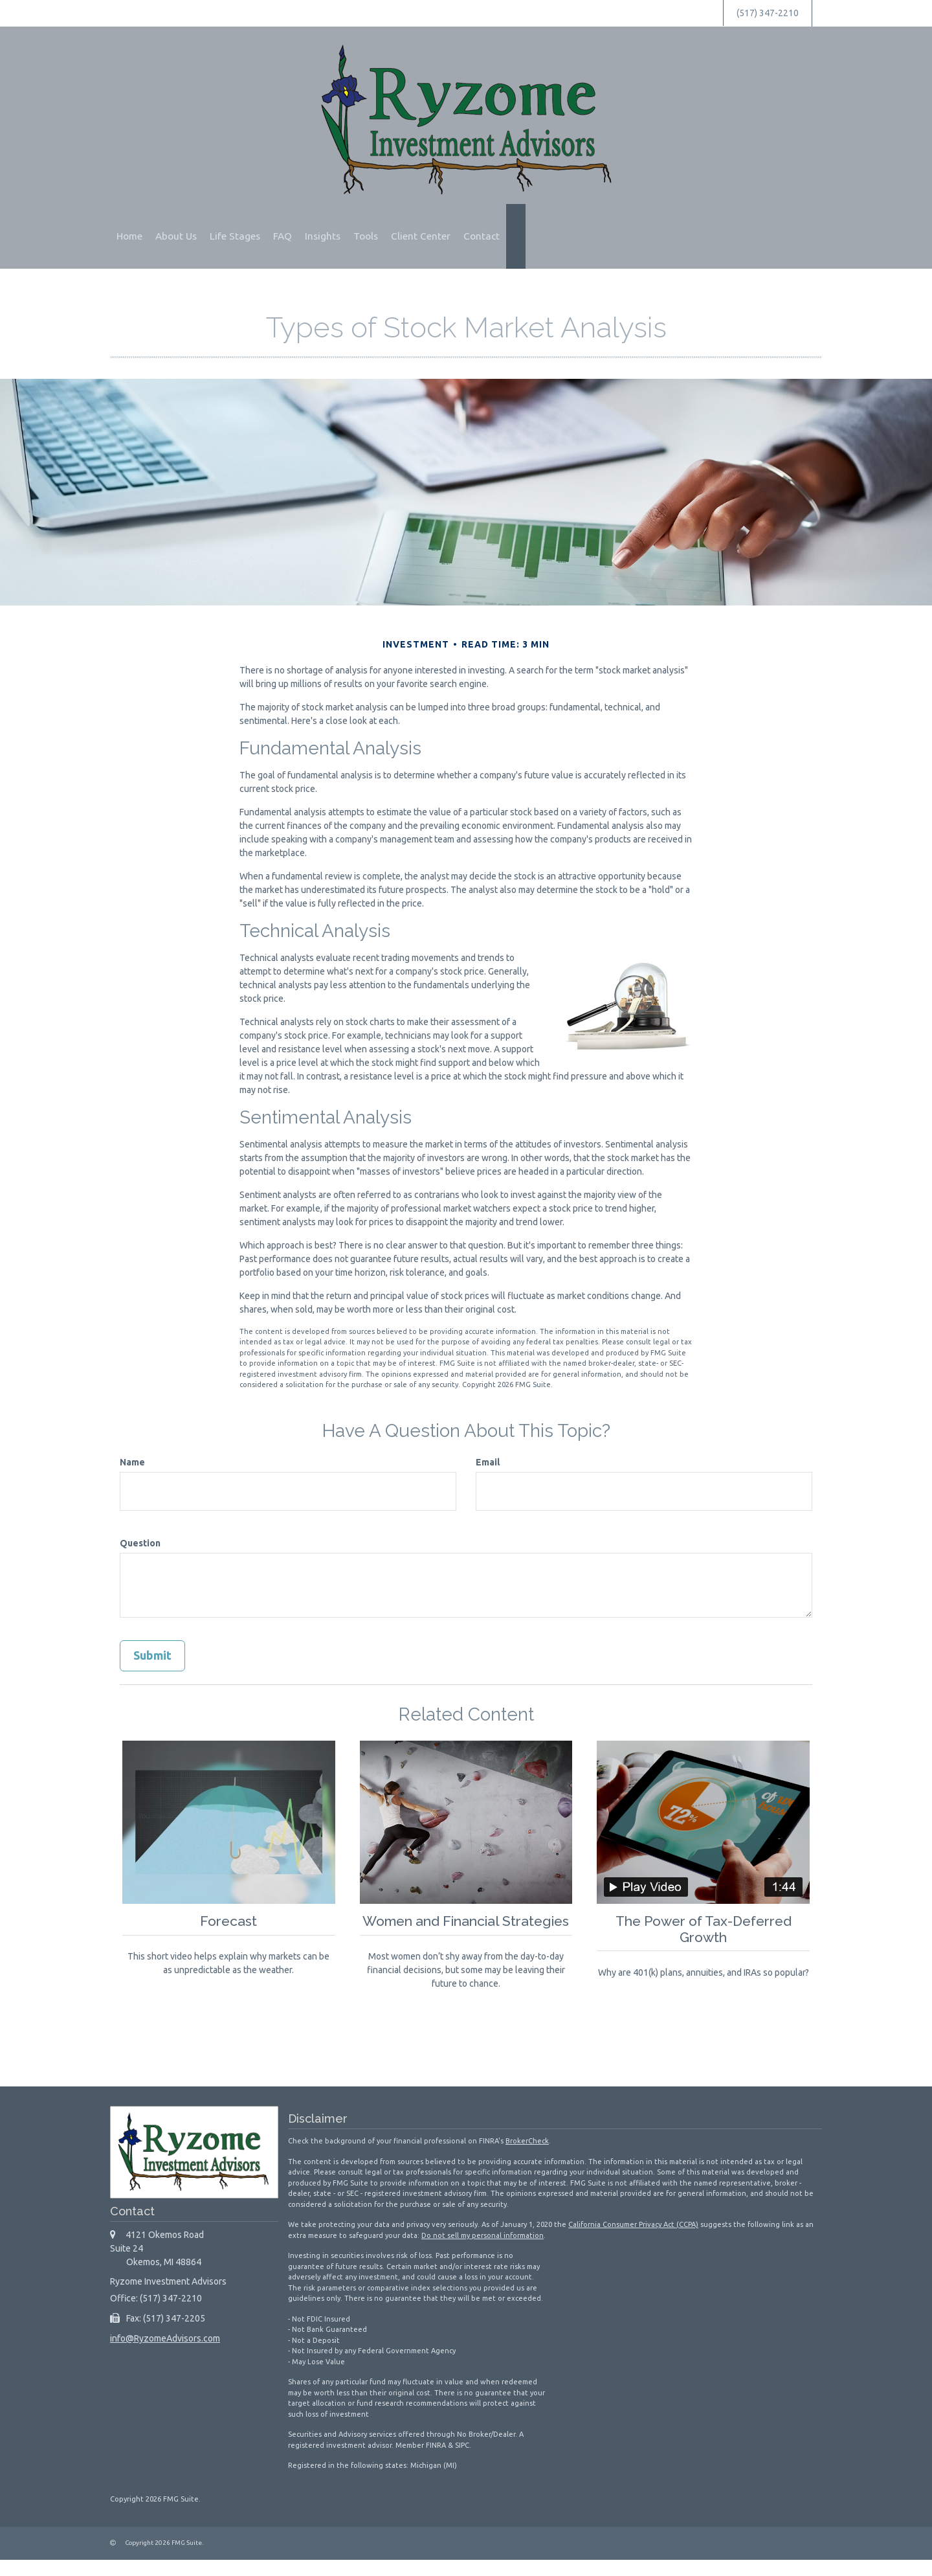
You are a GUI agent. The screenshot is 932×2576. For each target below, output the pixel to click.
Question (140, 1543)
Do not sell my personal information (482, 2251)
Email (488, 1462)
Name (132, 1462)
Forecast (228, 1920)
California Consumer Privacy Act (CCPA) (633, 2240)
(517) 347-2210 (768, 13)
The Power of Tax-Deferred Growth (703, 1928)
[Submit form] (152, 1655)
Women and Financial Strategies (466, 1928)
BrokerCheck (527, 2157)
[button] (176, 236)
